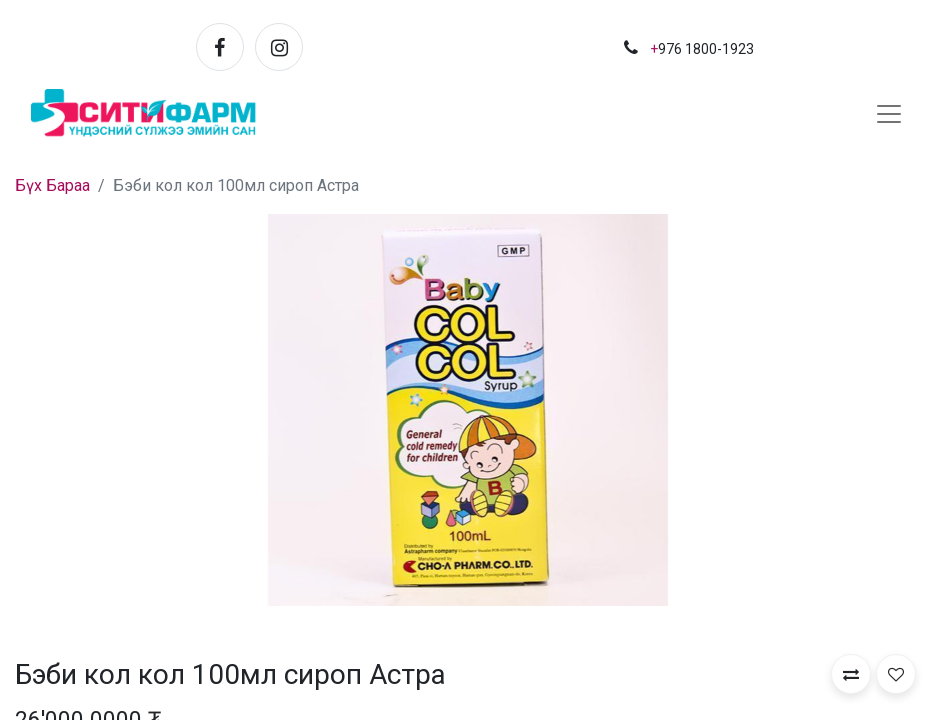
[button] (851, 674)
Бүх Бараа (52, 185)
